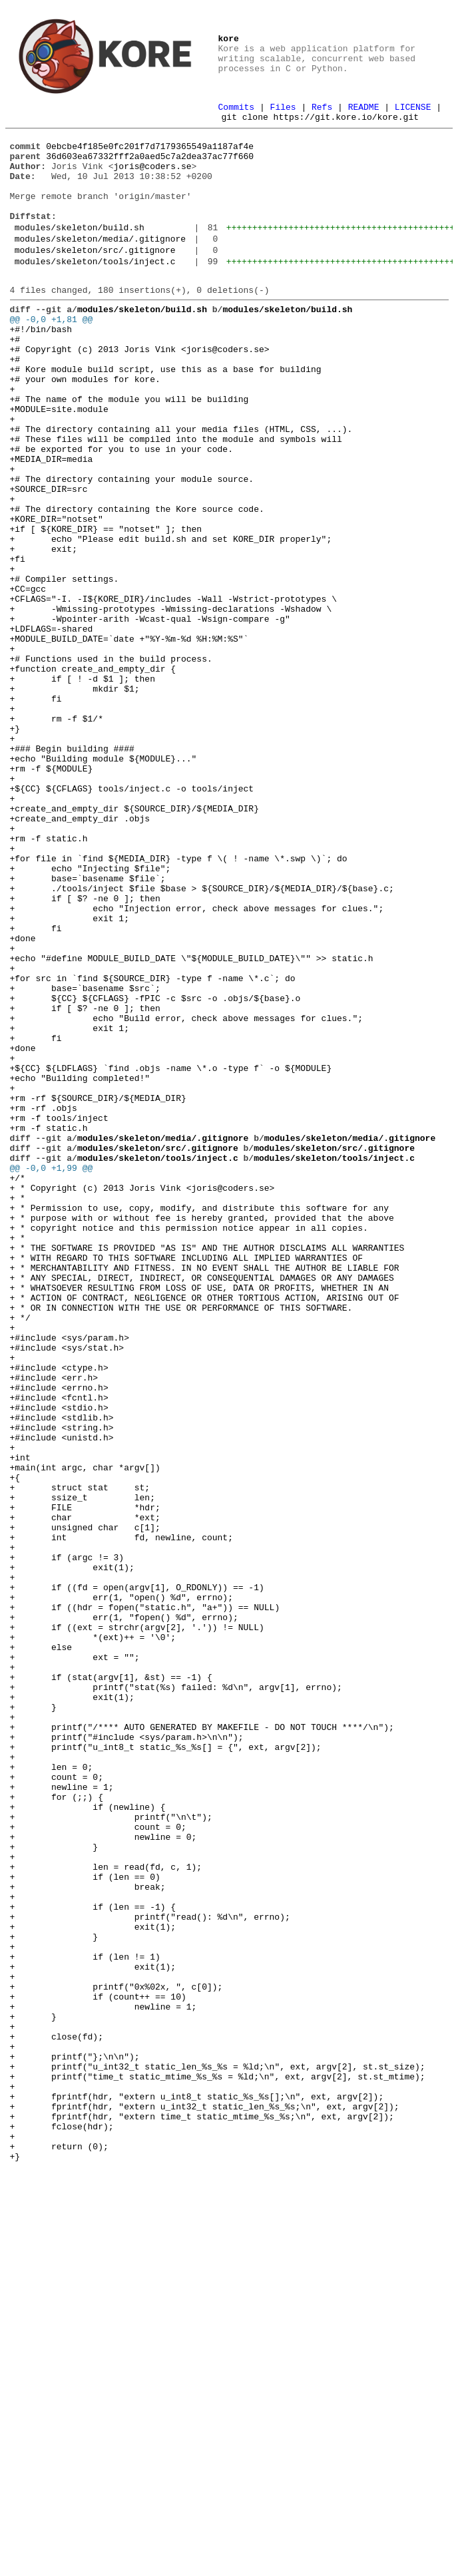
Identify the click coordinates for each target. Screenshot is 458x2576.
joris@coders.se (153, 176)
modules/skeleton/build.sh (79, 249)
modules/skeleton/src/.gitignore (95, 276)
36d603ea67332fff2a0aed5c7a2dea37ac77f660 (150, 164)
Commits (236, 108)
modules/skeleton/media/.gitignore (100, 262)
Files (283, 108)
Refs (322, 108)
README (363, 108)
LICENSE (413, 108)
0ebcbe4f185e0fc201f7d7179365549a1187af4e (150, 152)
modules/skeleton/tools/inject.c (95, 289)
